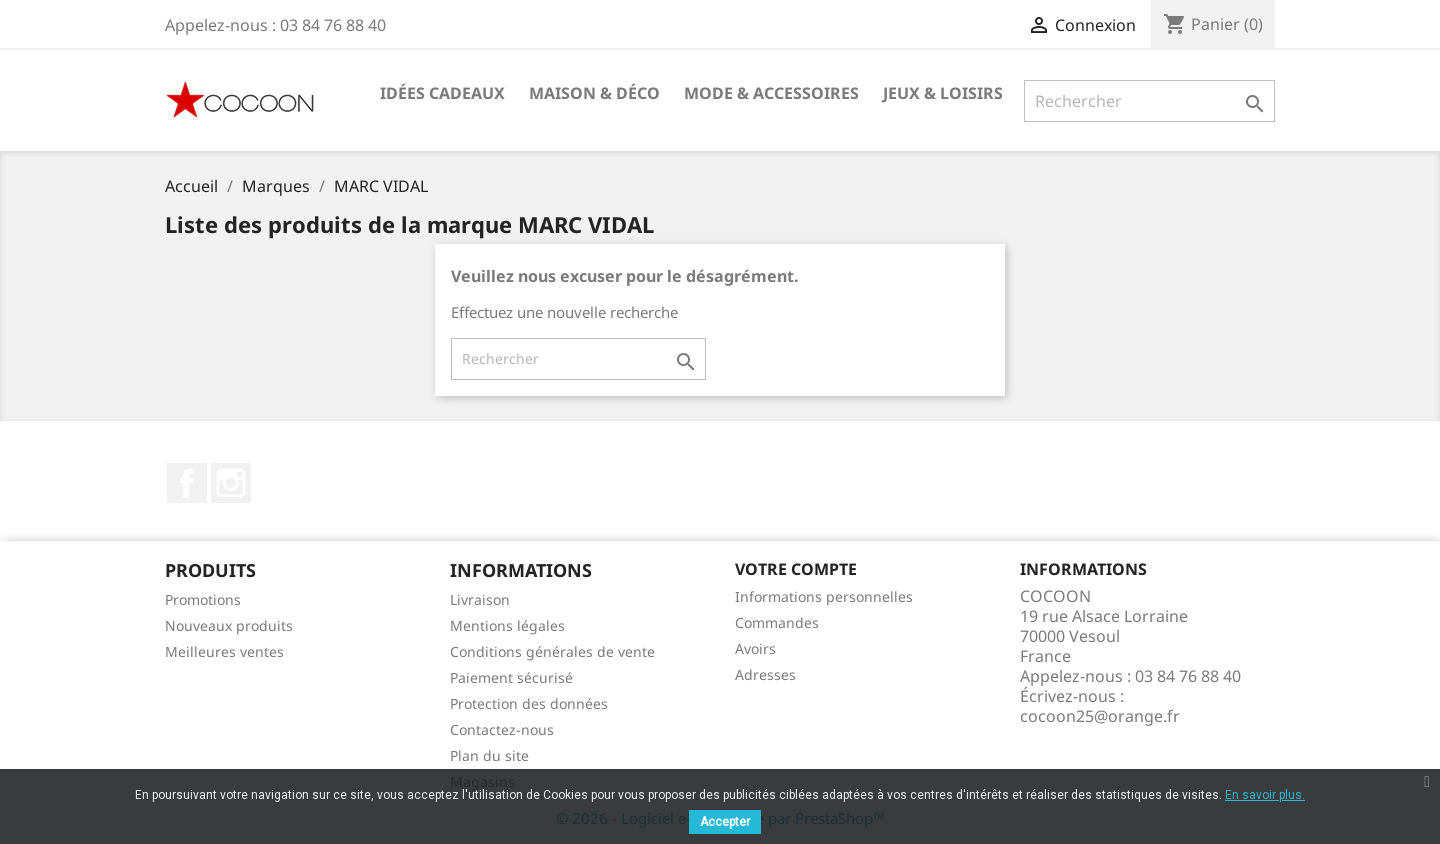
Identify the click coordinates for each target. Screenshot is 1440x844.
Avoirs (755, 648)
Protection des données (529, 703)
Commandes (777, 622)
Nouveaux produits (229, 625)
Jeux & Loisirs (943, 93)
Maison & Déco (594, 93)
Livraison (480, 599)
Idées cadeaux (442, 93)
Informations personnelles (824, 596)
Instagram (231, 483)
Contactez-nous (502, 729)
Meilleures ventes (224, 651)
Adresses (765, 674)
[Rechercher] (1149, 101)
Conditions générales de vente (552, 651)
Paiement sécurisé (511, 677)
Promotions (203, 599)
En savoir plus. (1265, 795)
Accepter (725, 822)
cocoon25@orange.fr (1100, 716)
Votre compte (796, 569)
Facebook (187, 483)
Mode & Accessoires (771, 93)
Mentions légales (507, 625)
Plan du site (489, 755)
